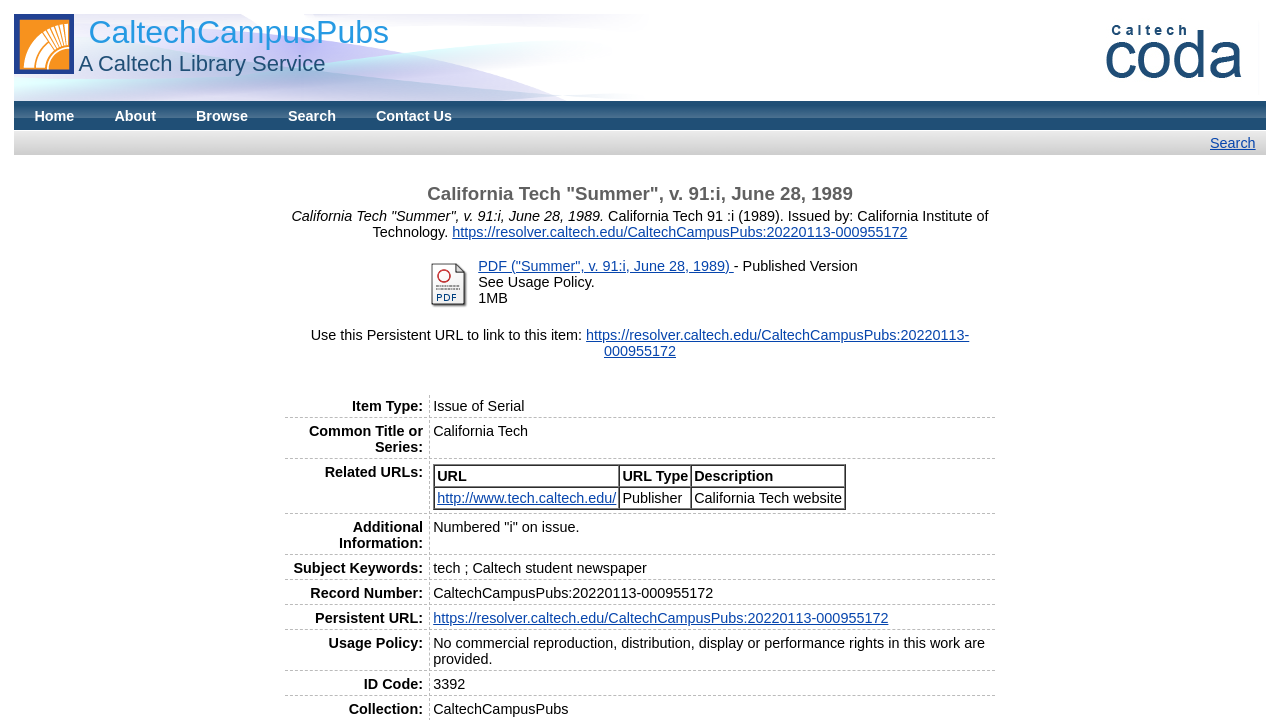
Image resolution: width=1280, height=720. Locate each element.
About (135, 116)
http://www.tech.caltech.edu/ (526, 498)
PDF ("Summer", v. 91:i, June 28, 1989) (606, 266)
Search (312, 116)
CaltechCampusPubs (238, 32)
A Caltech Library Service (201, 63)
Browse (222, 116)
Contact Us (414, 116)
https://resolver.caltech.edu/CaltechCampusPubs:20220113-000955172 (679, 232)
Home (54, 116)
